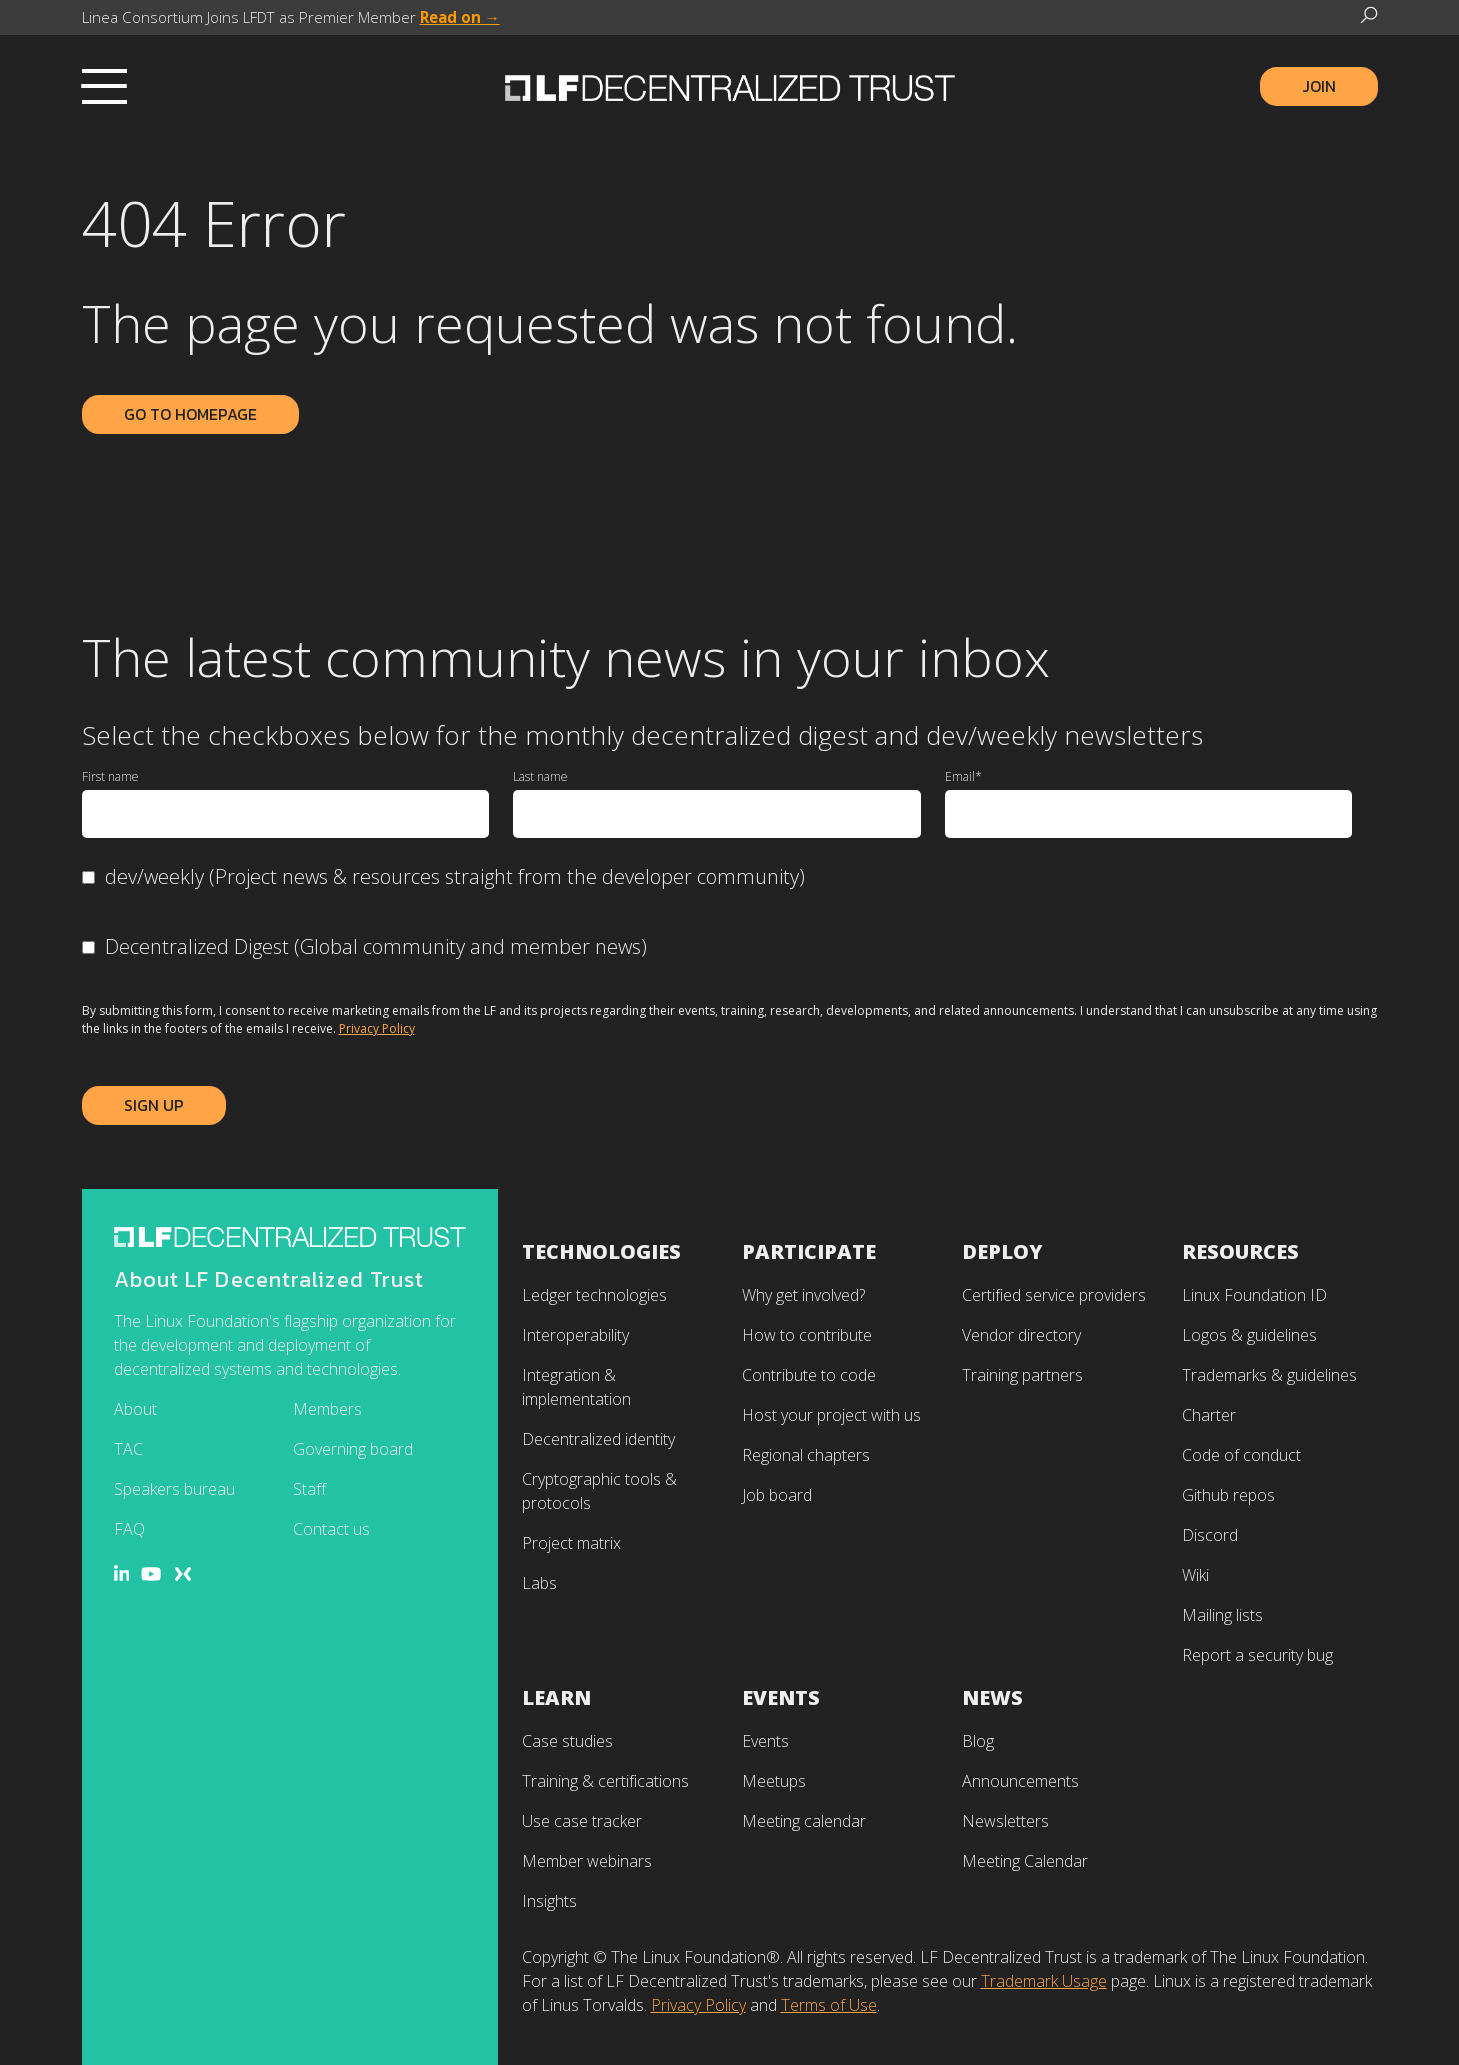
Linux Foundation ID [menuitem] (1254, 1295)
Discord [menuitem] (1210, 1535)
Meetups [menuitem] (774, 1781)
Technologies (601, 1251)
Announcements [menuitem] (1020, 1781)
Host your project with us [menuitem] (831, 1415)
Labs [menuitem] (539, 1583)
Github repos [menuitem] (1228, 1495)
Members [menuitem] (327, 1409)
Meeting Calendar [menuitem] (1025, 1861)
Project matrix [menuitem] (571, 1543)
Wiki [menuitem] (1195, 1575)
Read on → (460, 17)
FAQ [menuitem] (129, 1529)
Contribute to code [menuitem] (809, 1375)
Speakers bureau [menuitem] (174, 1489)
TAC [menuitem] (128, 1449)
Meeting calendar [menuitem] (804, 1821)
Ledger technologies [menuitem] (594, 1295)
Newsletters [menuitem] (1005, 1821)
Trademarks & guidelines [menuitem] (1269, 1375)
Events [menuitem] (765, 1741)
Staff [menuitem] (309, 1489)
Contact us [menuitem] (331, 1529)
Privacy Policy (377, 1028)
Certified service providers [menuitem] (1054, 1295)
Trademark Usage (1044, 1981)
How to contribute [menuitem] (807, 1335)
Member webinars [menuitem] (587, 1861)
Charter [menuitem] (1209, 1415)
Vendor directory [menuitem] (1021, 1335)
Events (781, 1697)
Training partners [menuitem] (1022, 1375)
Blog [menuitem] (978, 1741)
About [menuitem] (135, 1409)
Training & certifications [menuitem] (605, 1781)
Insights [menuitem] (549, 1901)
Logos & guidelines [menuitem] (1249, 1335)
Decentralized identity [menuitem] (598, 1439)
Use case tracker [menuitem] (582, 1821)
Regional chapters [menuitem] (806, 1455)
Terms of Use (829, 2005)
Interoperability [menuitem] (575, 1335)
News (992, 1697)
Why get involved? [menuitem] (803, 1295)
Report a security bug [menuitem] (1257, 1655)
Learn (556, 1697)
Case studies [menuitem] (567, 1741)
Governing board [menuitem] (353, 1449)
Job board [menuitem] (777, 1495)
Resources (1240, 1251)
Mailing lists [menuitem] (1222, 1615)
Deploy (1002, 1251)
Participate (809, 1251)
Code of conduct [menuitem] (1241, 1455)
